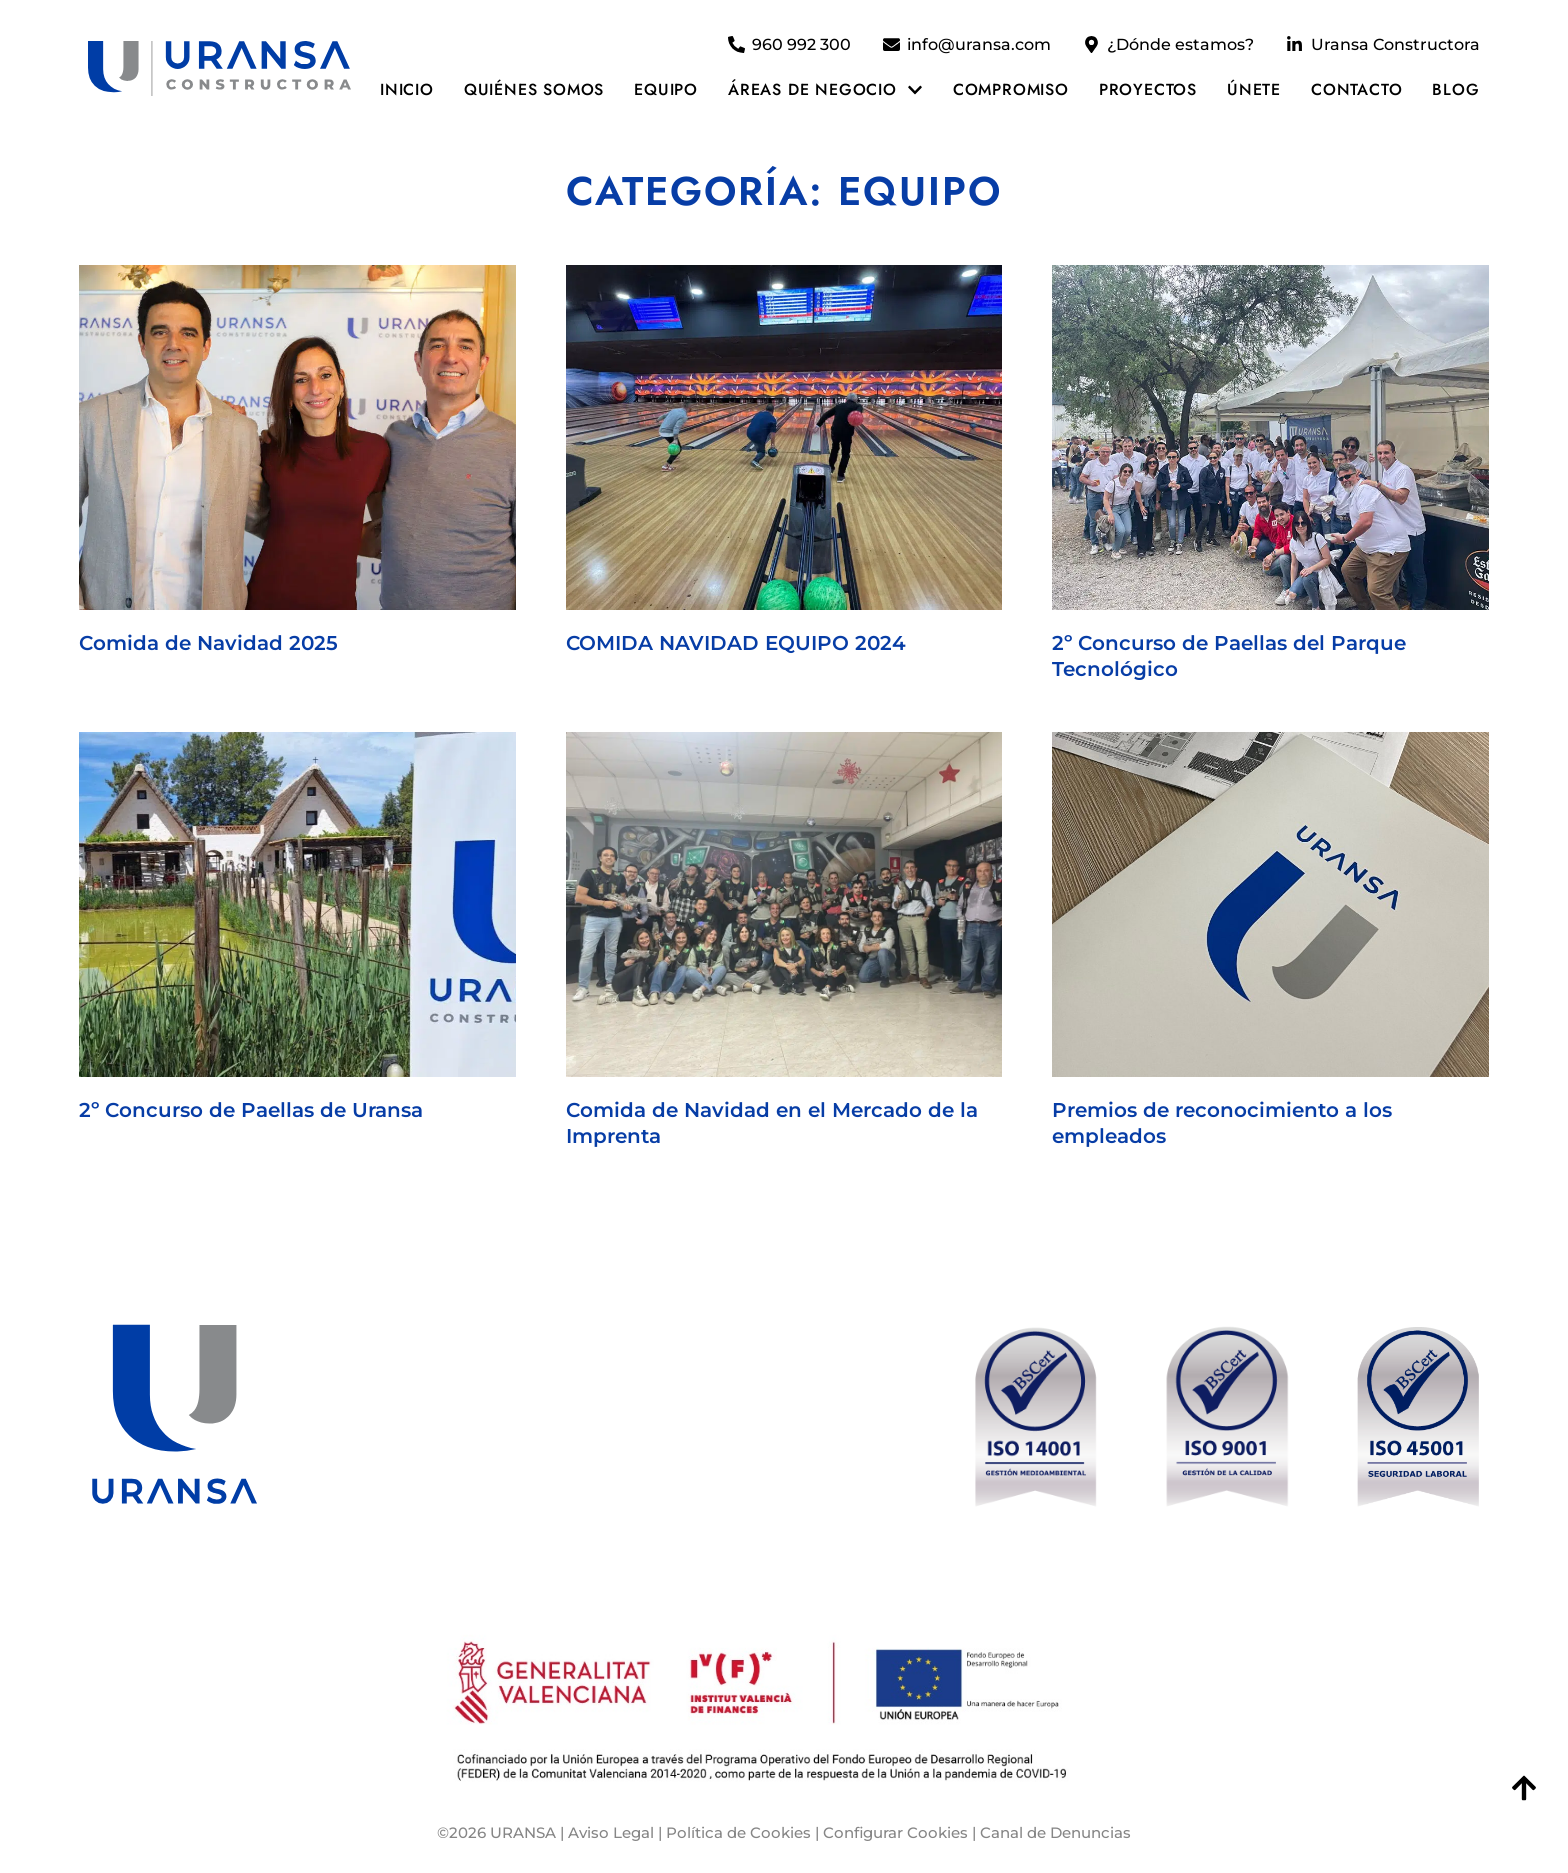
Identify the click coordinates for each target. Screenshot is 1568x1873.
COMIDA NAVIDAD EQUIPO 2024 (736, 643)
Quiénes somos (534, 89)
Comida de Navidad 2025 (208, 643)
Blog (1455, 89)
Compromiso (1011, 89)
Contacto (1356, 89)
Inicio (407, 89)
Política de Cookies (738, 1832)
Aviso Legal (611, 1832)
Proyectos (1148, 89)
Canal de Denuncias (1055, 1832)
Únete (1254, 89)
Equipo (666, 89)
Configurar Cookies (895, 1832)
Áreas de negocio (825, 90)
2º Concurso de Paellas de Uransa (251, 1110)
